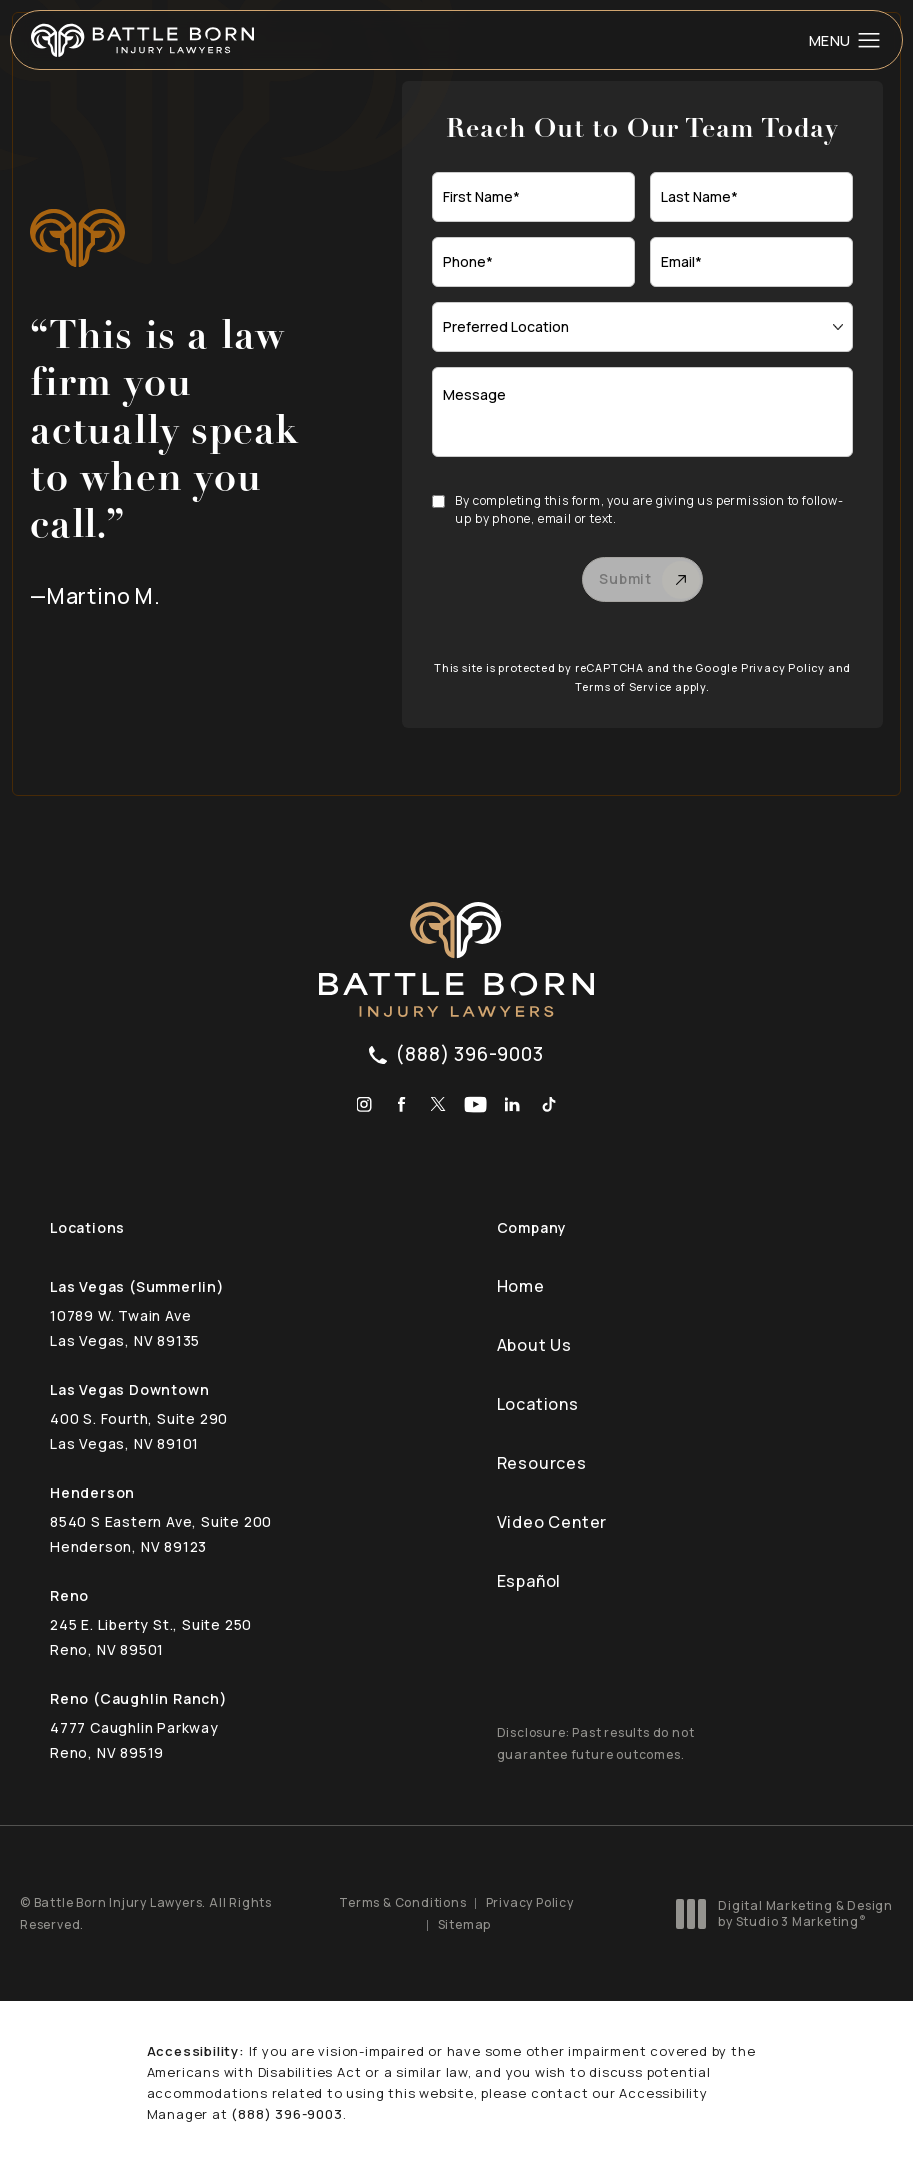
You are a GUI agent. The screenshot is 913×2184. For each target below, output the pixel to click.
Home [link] (521, 1286)
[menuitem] (364, 1104)
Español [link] (529, 1581)
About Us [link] (534, 1345)
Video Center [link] (552, 1522)
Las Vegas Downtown (129, 1389)
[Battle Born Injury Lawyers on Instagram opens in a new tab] (364, 1104)
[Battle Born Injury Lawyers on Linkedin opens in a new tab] (512, 1104)
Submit (625, 578)
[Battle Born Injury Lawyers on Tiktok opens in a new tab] (549, 1104)
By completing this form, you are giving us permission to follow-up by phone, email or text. (649, 509)
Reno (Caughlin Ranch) (139, 1698)
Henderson (92, 1492)
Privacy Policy (783, 668)
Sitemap (465, 1924)
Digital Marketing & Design (790, 1913)
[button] (869, 41)
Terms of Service (623, 687)
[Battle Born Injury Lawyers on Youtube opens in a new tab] (475, 1104)
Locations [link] (538, 1404)
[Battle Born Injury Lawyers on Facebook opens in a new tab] (401, 1104)
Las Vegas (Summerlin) (137, 1286)
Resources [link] (542, 1463)
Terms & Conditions (402, 1902)
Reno (69, 1595)
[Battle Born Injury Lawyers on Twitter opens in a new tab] (438, 1104)
